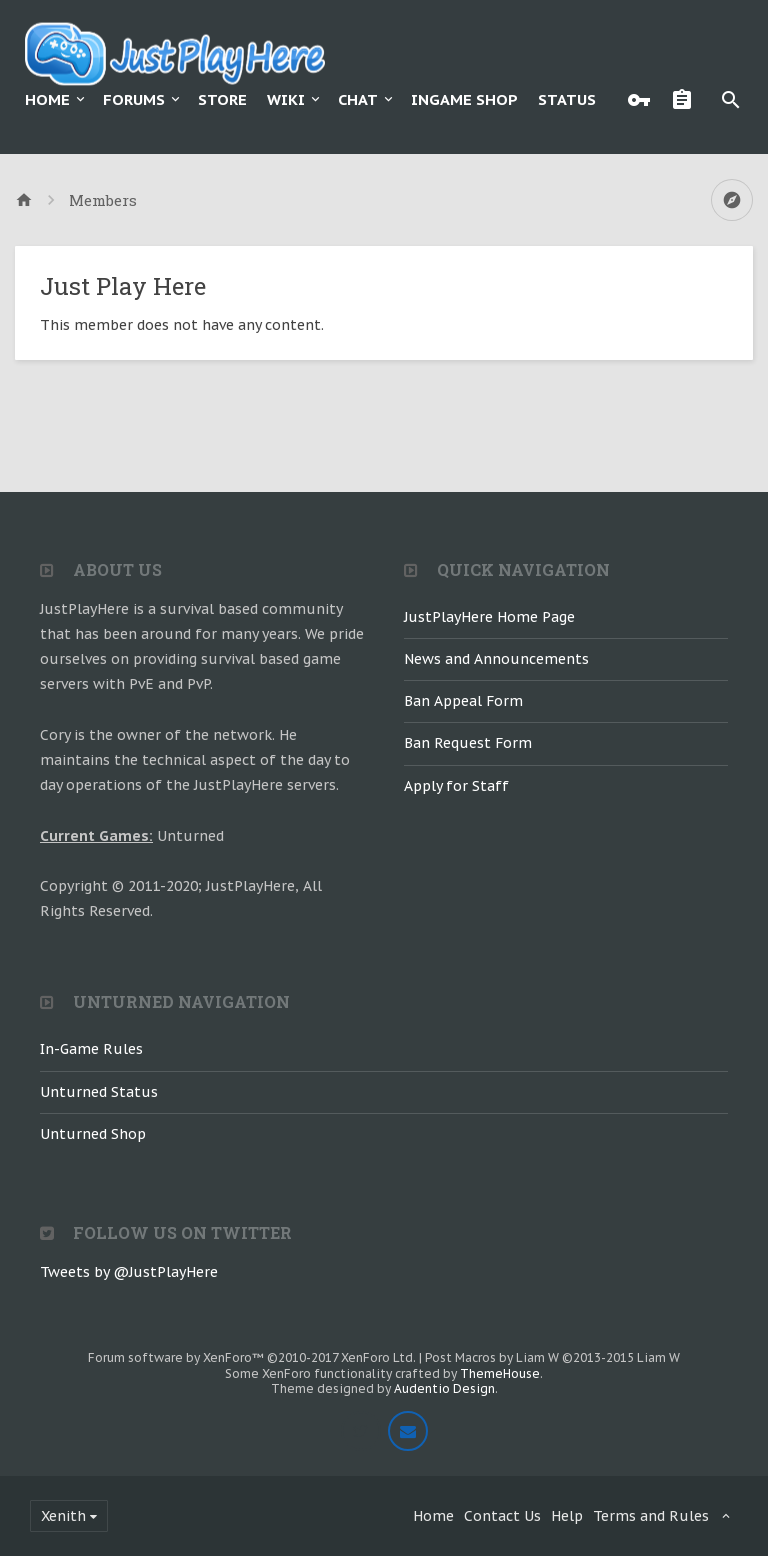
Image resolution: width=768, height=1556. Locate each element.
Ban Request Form (468, 743)
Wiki (286, 99)
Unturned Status (99, 1092)
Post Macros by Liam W (552, 1357)
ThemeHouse (500, 1373)
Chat (358, 99)
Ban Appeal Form (463, 701)
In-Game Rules (91, 1049)
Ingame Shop (464, 99)
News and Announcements (496, 659)
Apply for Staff (456, 786)
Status (567, 99)
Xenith (63, 1516)
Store (222, 99)
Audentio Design (444, 1388)
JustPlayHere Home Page (489, 617)
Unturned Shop (93, 1134)
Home (47, 99)
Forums (134, 99)
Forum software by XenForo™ (252, 1357)
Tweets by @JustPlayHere (129, 1272)
